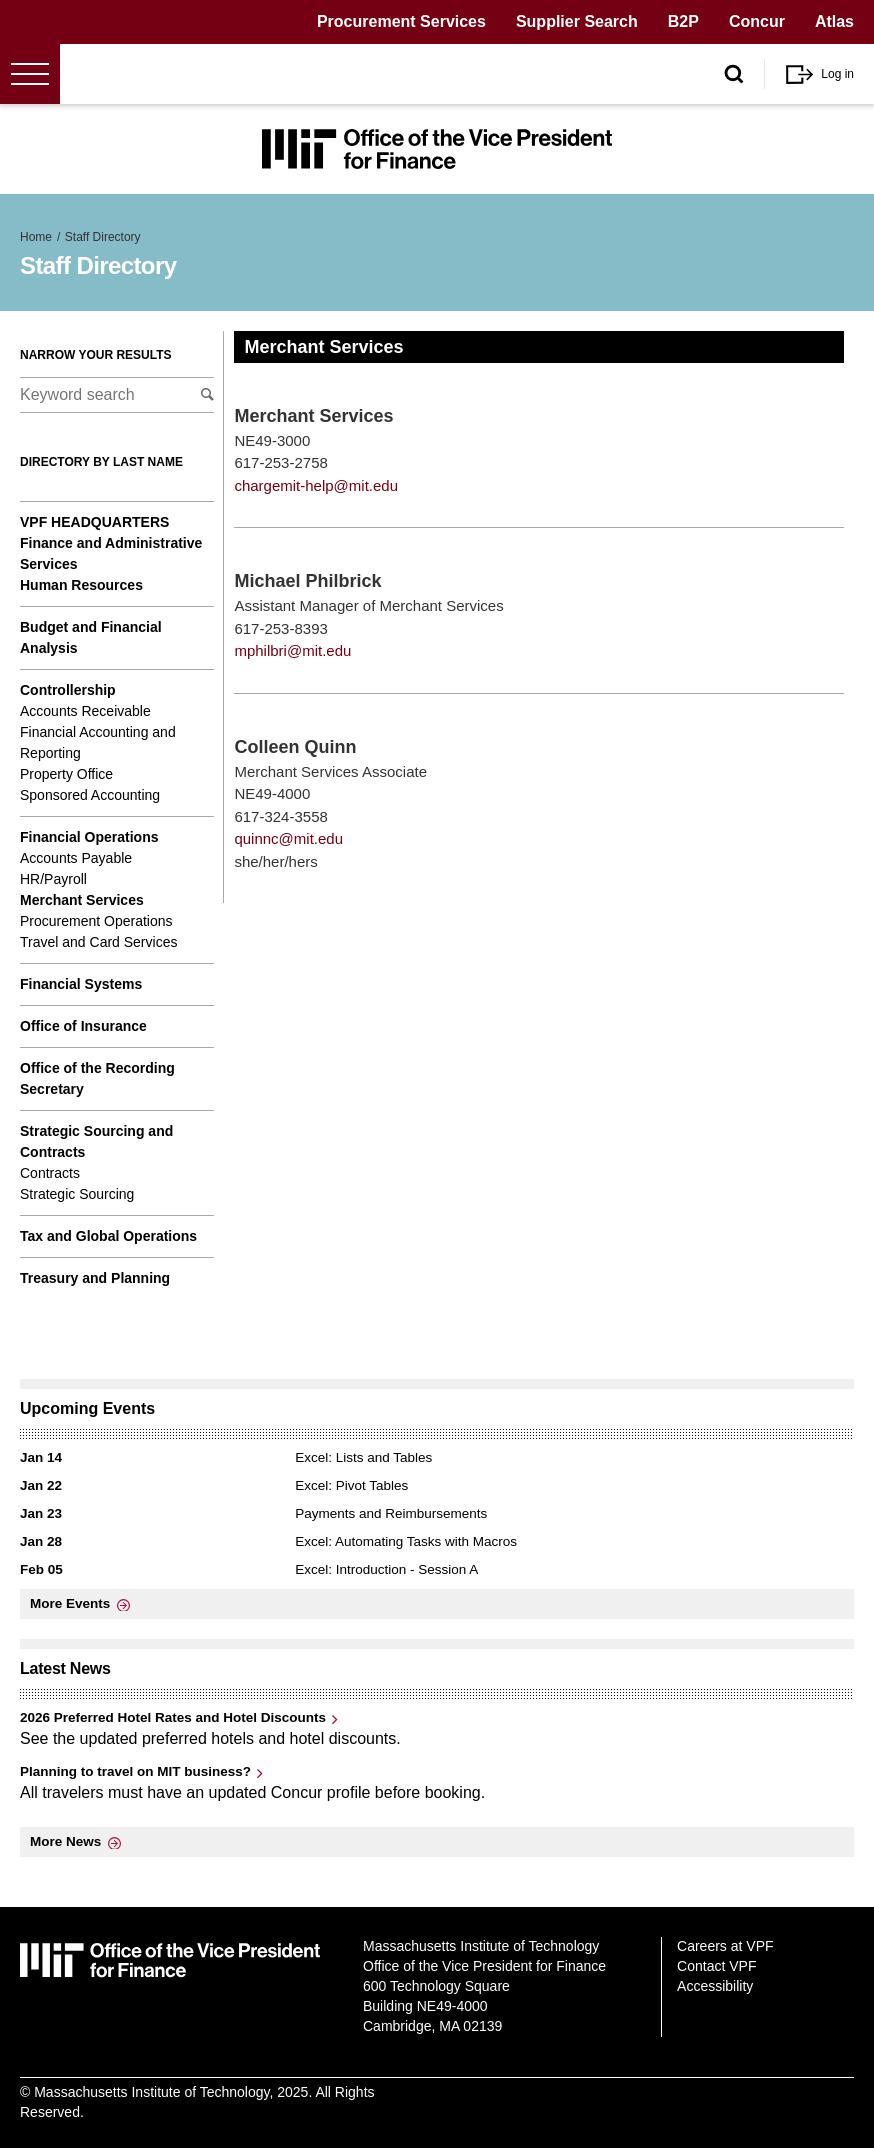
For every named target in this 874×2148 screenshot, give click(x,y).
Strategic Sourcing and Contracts (96, 1141)
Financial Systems (81, 984)
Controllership (68, 690)
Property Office (66, 774)
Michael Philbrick (307, 581)
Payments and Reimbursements (391, 1513)
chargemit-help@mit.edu (316, 485)
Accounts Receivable (85, 711)
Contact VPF (716, 1966)
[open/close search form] (734, 74)
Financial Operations (89, 837)
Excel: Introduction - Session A (386, 1569)
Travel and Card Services (98, 942)
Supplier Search (577, 21)
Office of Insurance (83, 1026)
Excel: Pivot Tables (351, 1485)
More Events (70, 1603)
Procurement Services (401, 21)
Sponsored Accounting (90, 795)
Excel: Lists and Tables (363, 1457)
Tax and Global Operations (108, 1236)
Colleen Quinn (295, 747)
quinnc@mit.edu (288, 838)
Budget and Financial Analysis (91, 637)
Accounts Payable (76, 858)
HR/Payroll (53, 879)
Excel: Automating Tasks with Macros (406, 1541)
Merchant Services (82, 900)
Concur (757, 21)
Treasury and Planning (95, 1278)
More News (65, 1841)
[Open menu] (30, 74)
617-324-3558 (280, 816)
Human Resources (81, 585)
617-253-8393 (280, 628)
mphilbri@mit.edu (292, 650)
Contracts (50, 1173)
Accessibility (715, 1986)
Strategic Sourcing (77, 1194)
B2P (683, 21)
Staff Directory (103, 237)
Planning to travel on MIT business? (135, 1771)
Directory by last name (101, 462)
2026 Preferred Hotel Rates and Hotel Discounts (173, 1717)
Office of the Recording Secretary (97, 1078)
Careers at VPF (725, 1946)
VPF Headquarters (94, 522)
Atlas (834, 21)
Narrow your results (96, 355)
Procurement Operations (96, 921)
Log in (837, 74)
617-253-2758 (280, 462)
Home (36, 237)
